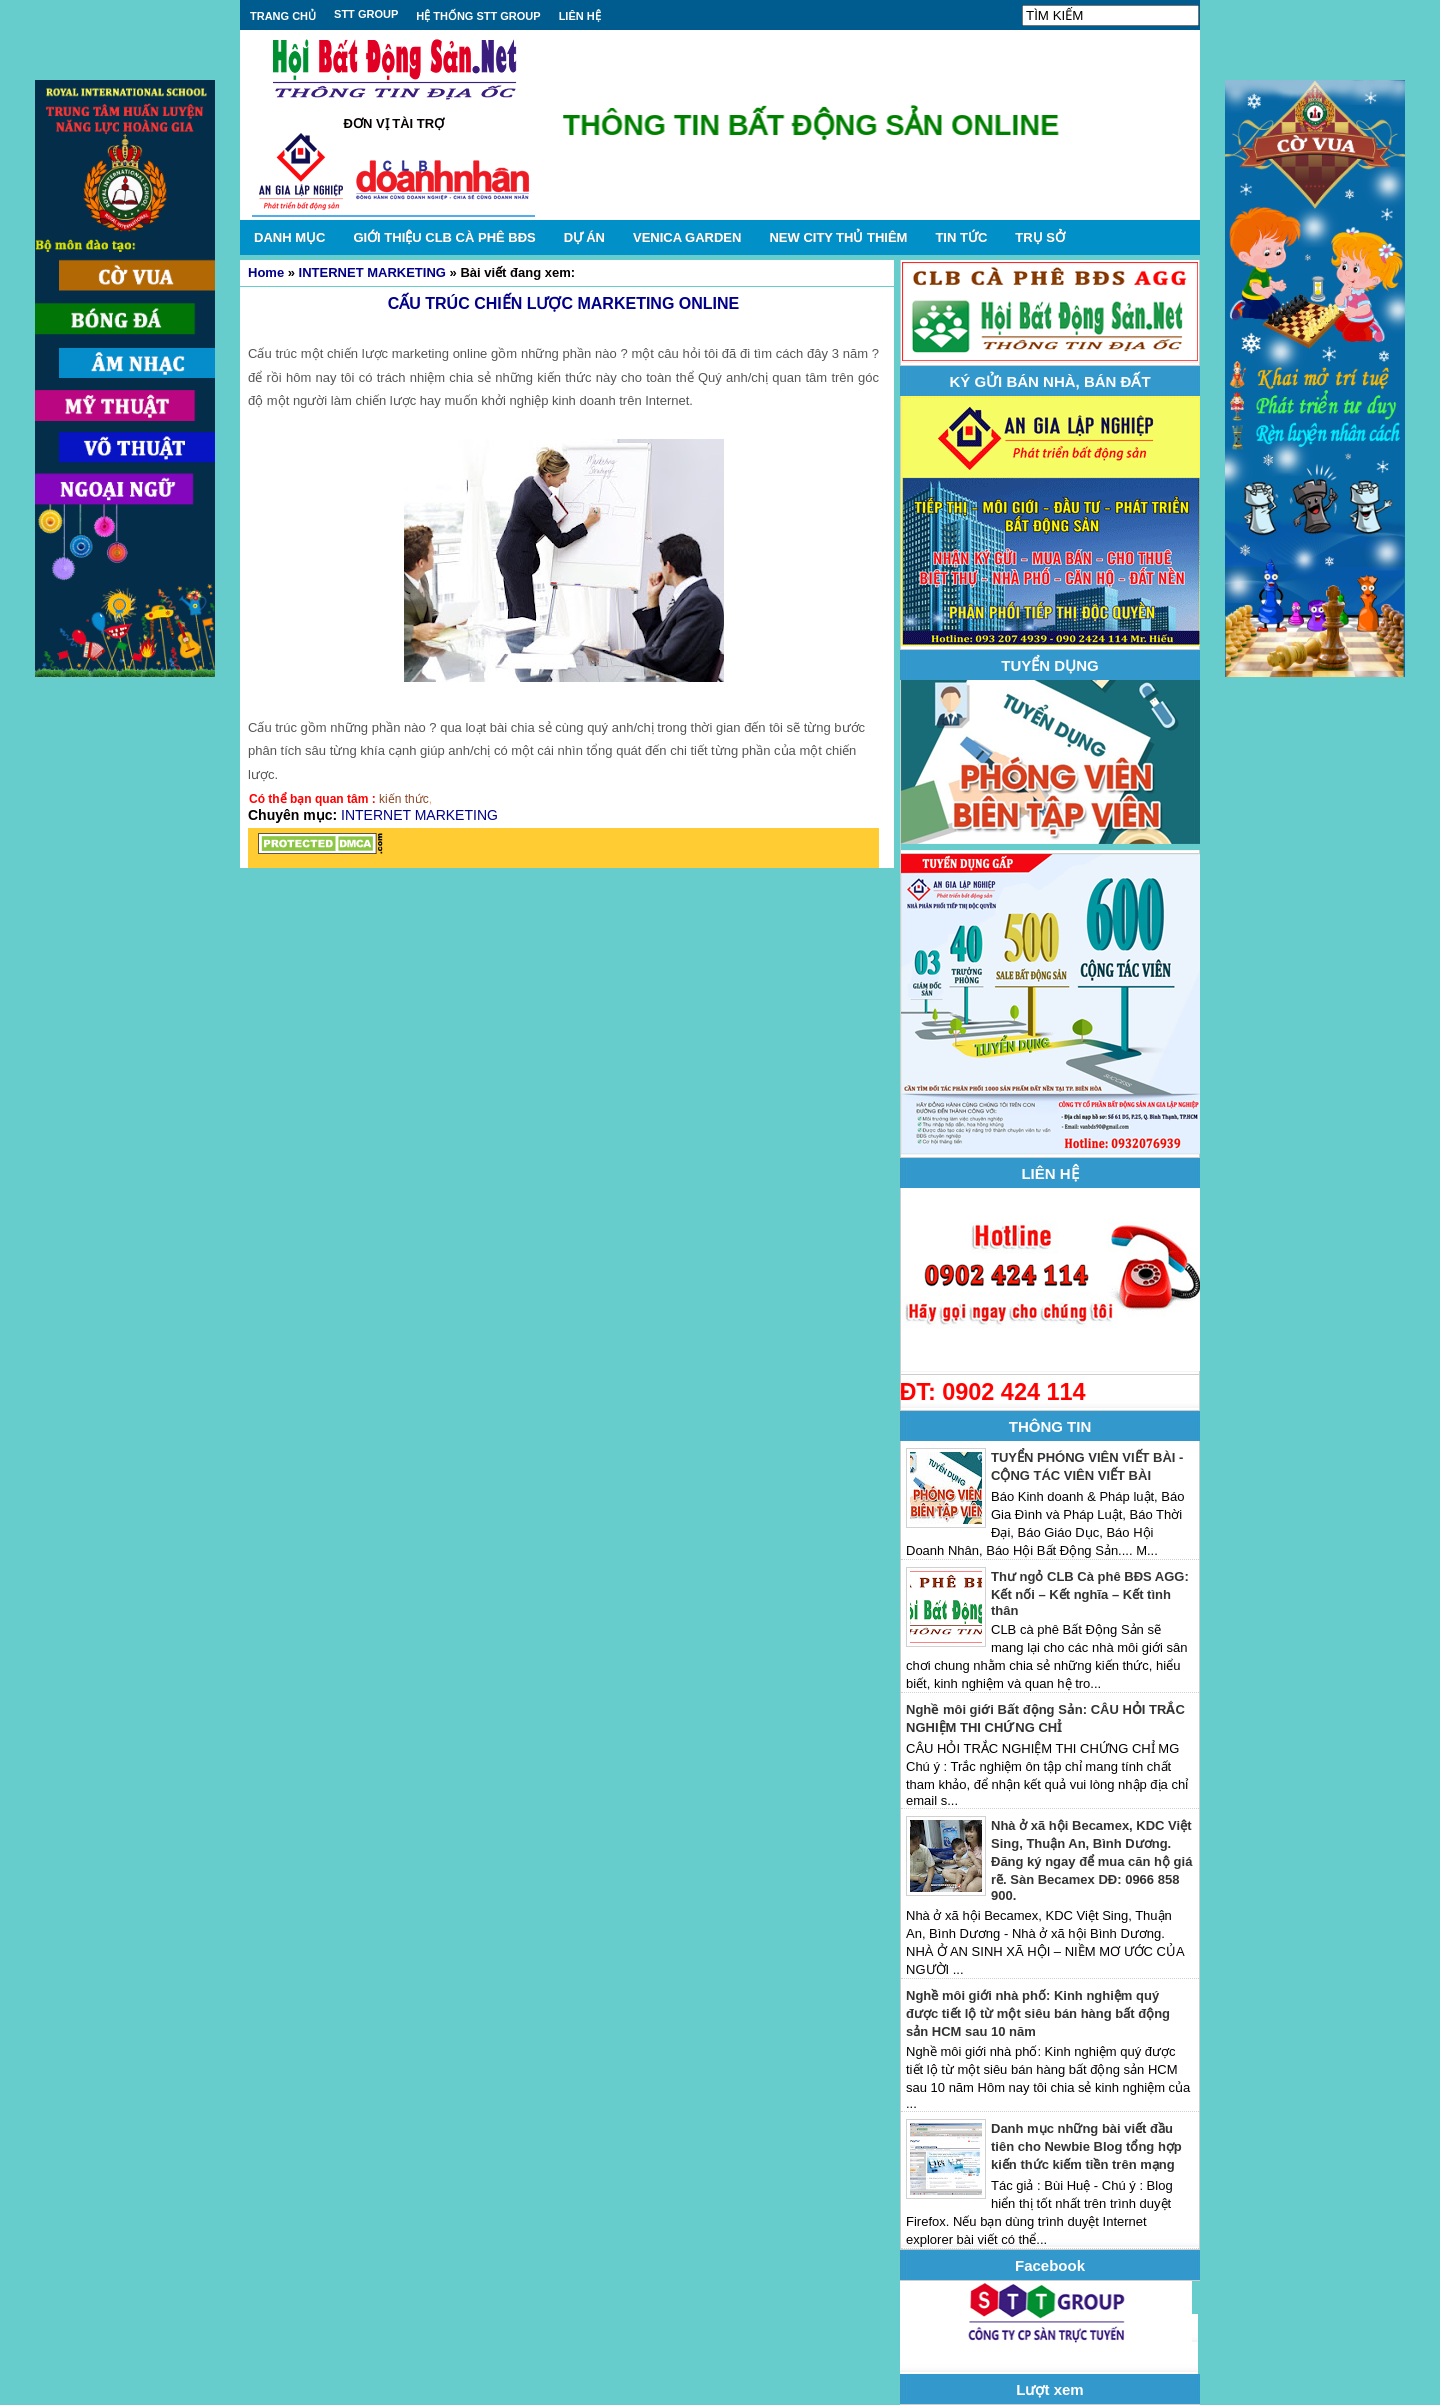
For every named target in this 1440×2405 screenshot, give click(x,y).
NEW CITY (838, 237)
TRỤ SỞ (1040, 237)
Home (266, 272)
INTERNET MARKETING (372, 272)
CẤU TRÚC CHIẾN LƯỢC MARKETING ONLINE (564, 303)
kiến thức (404, 799)
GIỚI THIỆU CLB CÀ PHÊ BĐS (444, 237)
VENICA (687, 237)
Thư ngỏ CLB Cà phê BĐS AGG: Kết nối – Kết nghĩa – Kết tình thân (1090, 1593)
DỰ (584, 237)
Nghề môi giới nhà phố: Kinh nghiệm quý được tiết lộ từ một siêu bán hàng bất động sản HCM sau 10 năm (1038, 2013)
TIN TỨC (961, 237)
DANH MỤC (289, 237)
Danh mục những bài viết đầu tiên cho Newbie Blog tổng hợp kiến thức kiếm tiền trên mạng (1086, 2146)
